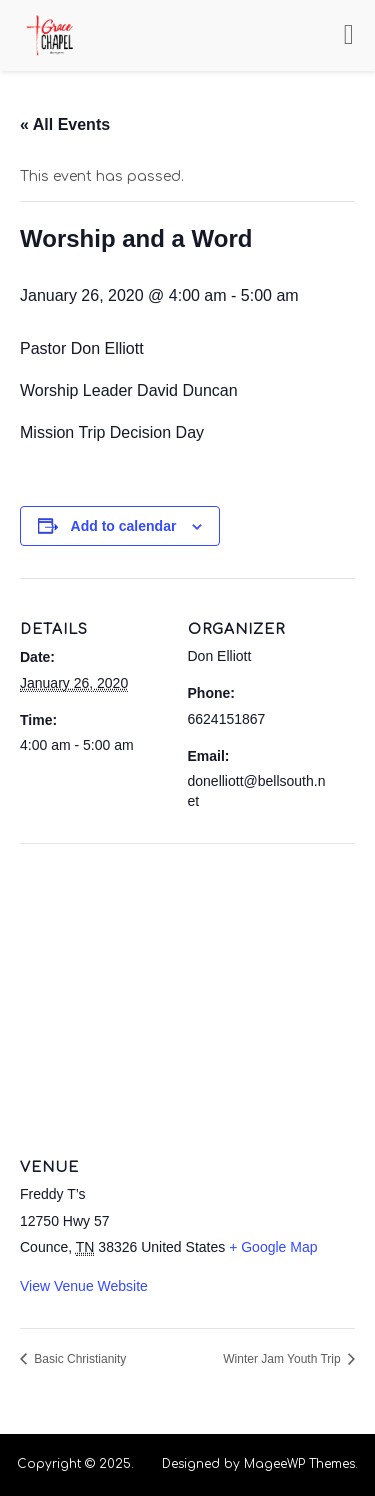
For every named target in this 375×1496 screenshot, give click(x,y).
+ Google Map (273, 1247)
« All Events (65, 124)
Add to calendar (124, 526)
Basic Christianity (78, 1359)
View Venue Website (84, 1286)
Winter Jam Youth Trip (283, 1359)
